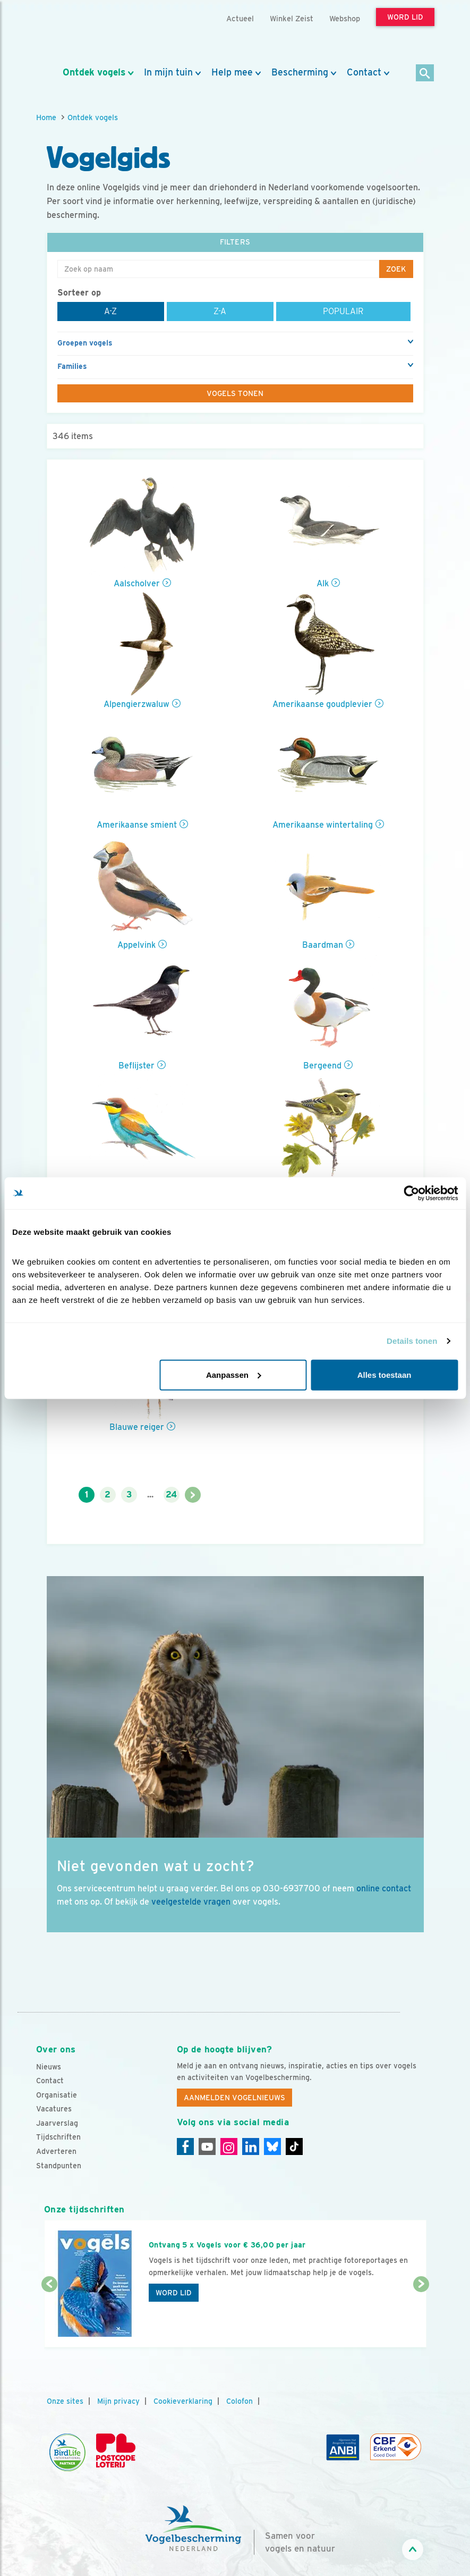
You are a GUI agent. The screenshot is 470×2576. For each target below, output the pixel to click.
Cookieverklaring (182, 2401)
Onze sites (65, 2401)
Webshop (344, 18)
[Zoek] (425, 73)
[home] (84, 33)
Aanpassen (233, 1374)
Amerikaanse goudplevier (322, 704)
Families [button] (72, 366)
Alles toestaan (384, 1374)
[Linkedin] (250, 2146)
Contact (364, 72)
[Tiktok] (294, 2146)
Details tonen (412, 1340)
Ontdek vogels (94, 72)
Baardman (322, 945)
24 (171, 1494)
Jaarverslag (57, 2123)
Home (46, 117)
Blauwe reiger (136, 1427)
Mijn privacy (118, 2401)
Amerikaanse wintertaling (322, 825)
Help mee (232, 72)
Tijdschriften (58, 2137)
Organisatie (56, 2095)
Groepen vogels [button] (85, 343)
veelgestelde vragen (190, 1902)
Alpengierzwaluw (136, 704)
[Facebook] (185, 2146)
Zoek (396, 269)
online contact (383, 1888)
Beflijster (136, 1065)
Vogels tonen (235, 393)
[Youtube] (207, 2146)
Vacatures (54, 2108)
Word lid (174, 2292)
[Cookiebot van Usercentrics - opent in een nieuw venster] (411, 1193)
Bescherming (299, 72)
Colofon (239, 2401)
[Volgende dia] (421, 2316)
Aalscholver (137, 583)
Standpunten (58, 2165)
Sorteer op (79, 293)
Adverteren (56, 2151)
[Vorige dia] (49, 2316)
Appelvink (136, 945)
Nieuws (48, 2067)
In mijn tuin (168, 72)
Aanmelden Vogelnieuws (234, 2097)
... (150, 1494)
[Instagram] (228, 2146)
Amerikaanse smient (137, 825)
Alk (323, 583)
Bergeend (322, 1065)
